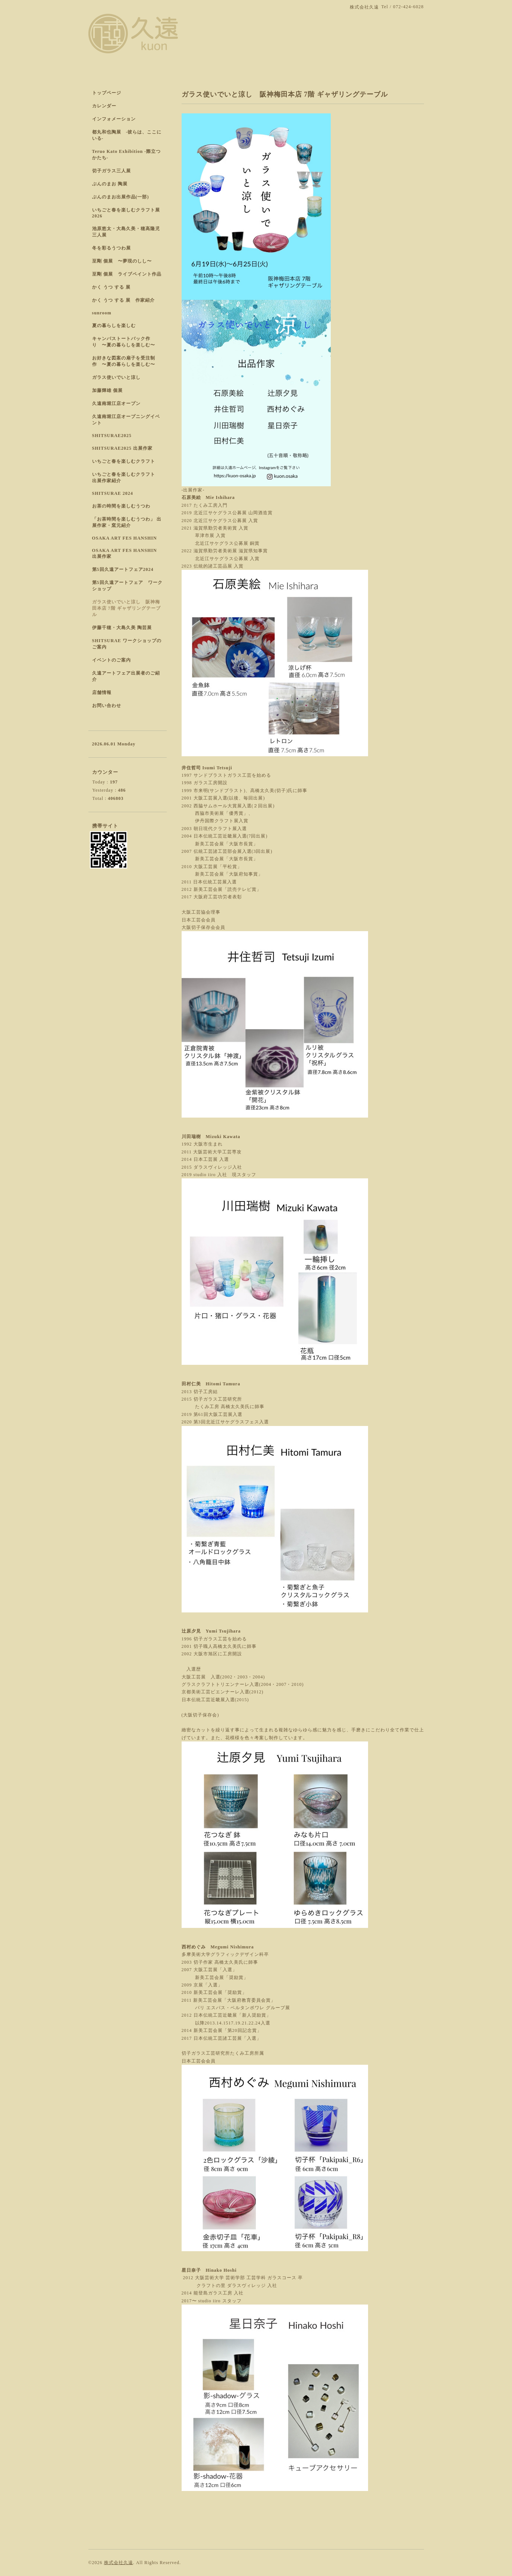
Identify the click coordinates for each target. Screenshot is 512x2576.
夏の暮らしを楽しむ (114, 325)
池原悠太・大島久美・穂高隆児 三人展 (126, 232)
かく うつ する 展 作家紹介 (123, 300)
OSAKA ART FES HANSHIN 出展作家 (124, 553)
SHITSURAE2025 (112, 435)
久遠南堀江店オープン (116, 403)
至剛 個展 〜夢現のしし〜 (122, 261)
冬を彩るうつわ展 (111, 248)
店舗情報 (101, 692)
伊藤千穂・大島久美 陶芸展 (122, 627)
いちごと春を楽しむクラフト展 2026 (126, 213)
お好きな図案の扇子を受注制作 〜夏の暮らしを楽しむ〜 (123, 361)
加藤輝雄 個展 (107, 390)
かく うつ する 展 (111, 287)
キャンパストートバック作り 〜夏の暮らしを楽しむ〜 (123, 342)
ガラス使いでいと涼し (116, 377)
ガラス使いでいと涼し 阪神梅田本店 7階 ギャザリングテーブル (126, 608)
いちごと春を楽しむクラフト (123, 461)
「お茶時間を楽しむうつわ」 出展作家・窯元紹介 (126, 522)
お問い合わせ (106, 705)
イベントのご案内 (111, 660)
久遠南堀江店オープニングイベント (126, 419)
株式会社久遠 (118, 2562)
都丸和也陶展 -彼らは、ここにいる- (127, 135)
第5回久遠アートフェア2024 (123, 569)
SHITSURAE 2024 (112, 493)
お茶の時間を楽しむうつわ (121, 506)
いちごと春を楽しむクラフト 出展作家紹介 (126, 477)
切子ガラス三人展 (111, 170)
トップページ (106, 92)
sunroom (101, 312)
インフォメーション (114, 119)
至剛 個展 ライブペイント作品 (126, 274)
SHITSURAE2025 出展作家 (122, 448)
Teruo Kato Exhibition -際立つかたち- (126, 154)
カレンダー (104, 106)
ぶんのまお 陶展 (110, 183)
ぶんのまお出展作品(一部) (120, 197)
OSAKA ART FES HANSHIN (124, 538)
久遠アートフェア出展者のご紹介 (126, 676)
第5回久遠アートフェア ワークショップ (127, 585)
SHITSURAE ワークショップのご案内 (126, 644)
